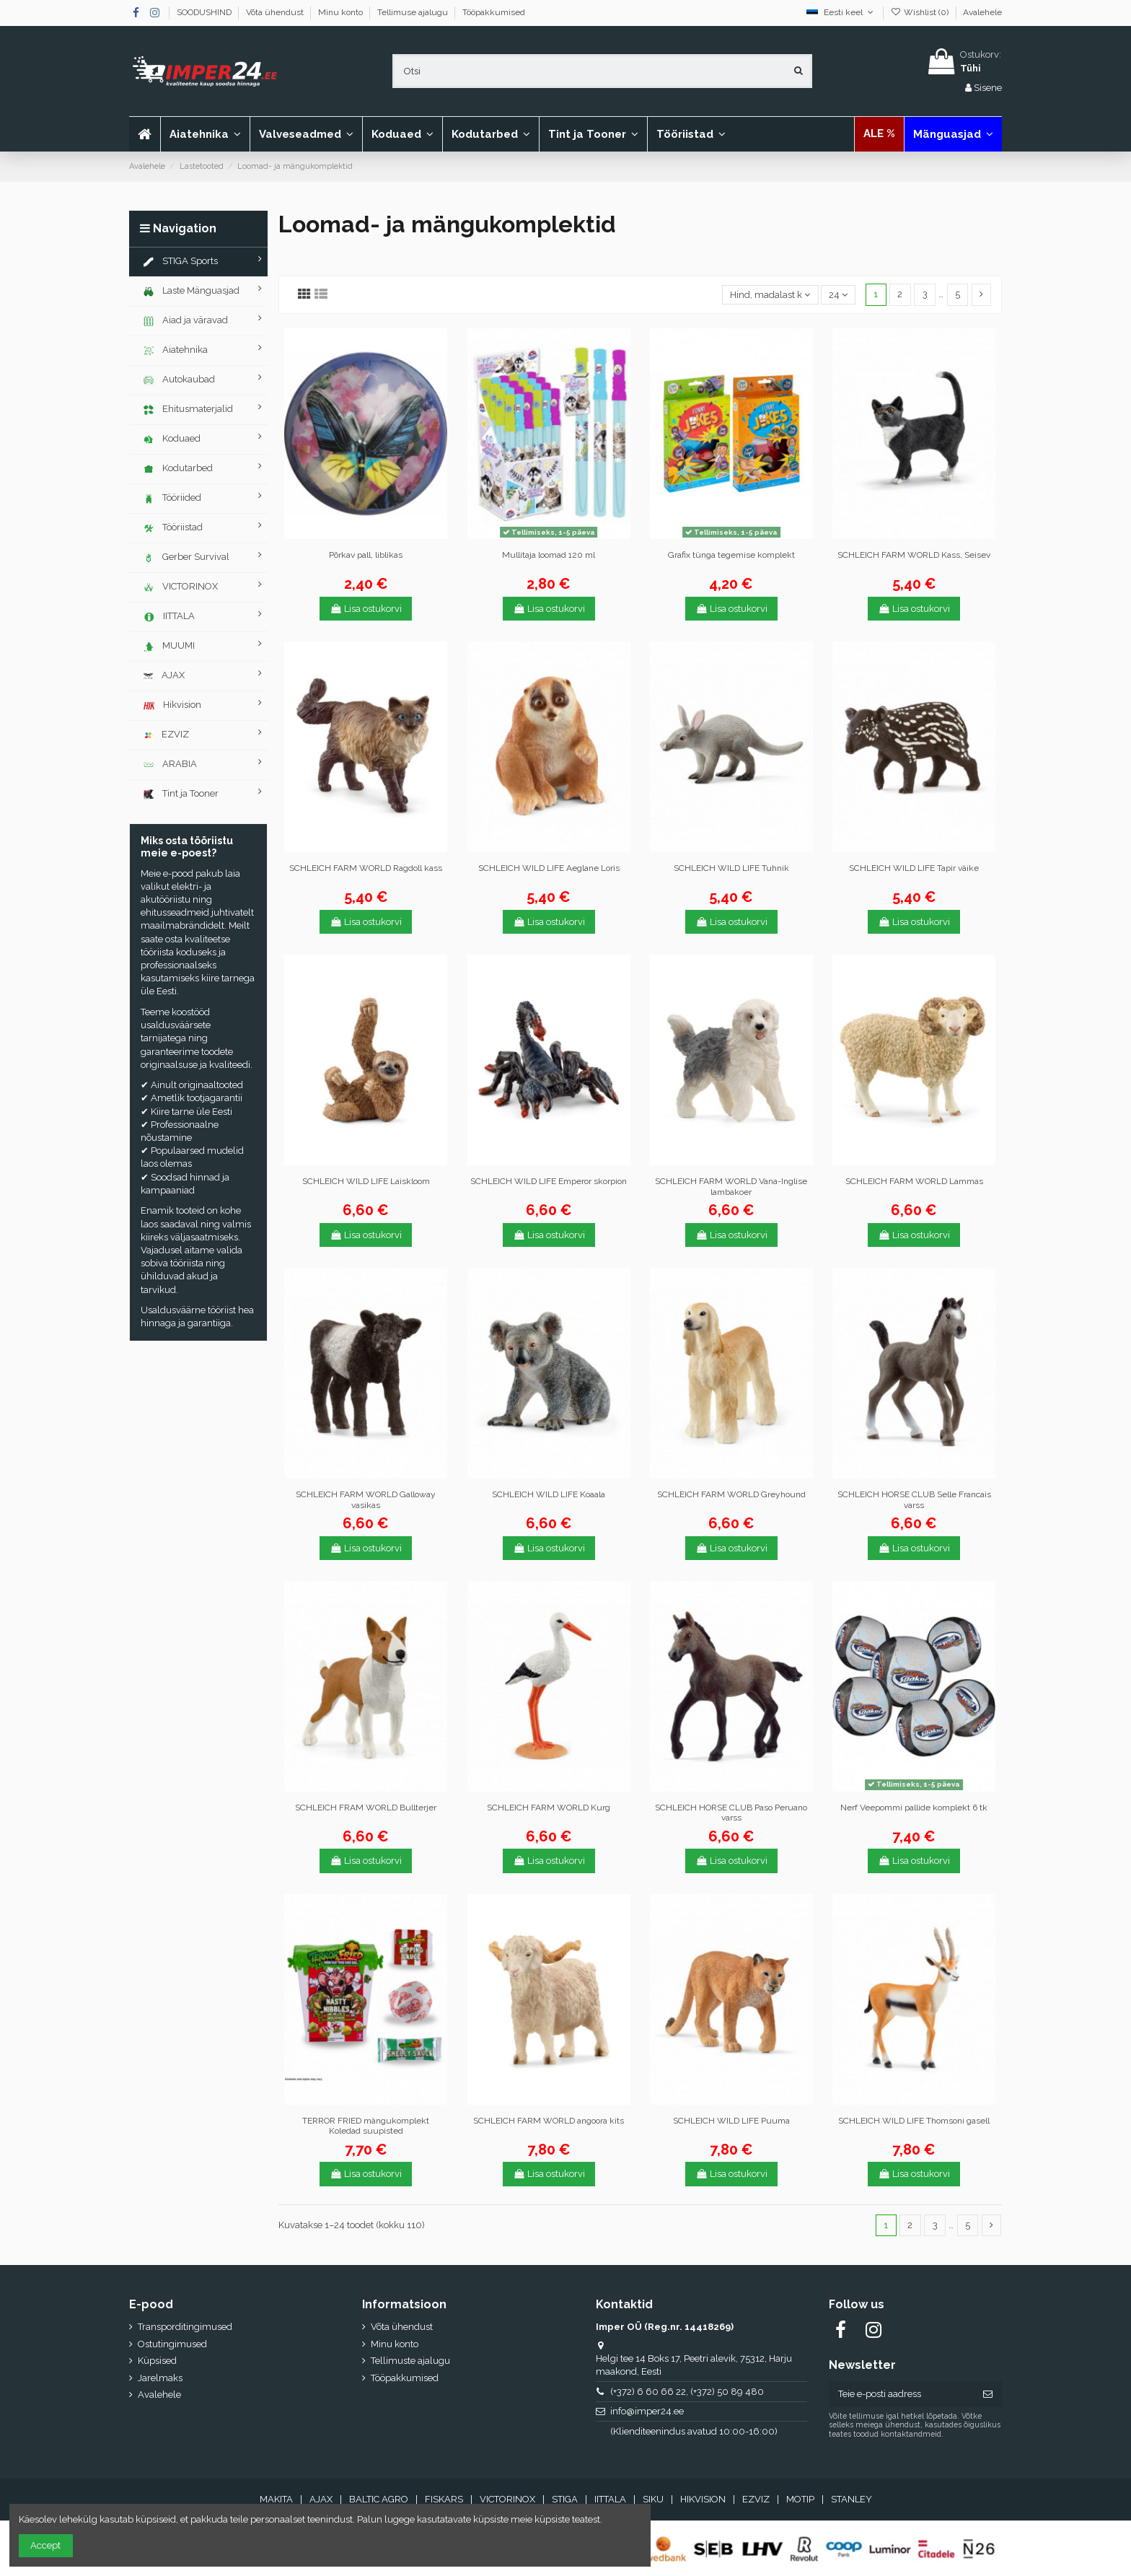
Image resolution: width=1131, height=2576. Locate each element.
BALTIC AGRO (378, 2499)
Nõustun (622, 2519)
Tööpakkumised (493, 12)
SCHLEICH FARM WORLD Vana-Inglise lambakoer (731, 1186)
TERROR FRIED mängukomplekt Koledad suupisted (365, 2126)
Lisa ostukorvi (366, 608)
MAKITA (276, 2499)
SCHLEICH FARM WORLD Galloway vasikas (366, 1499)
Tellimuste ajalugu (410, 2360)
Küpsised (157, 2360)
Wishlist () (921, 12)
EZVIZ (756, 2499)
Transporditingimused (185, 2326)
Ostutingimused (172, 2344)
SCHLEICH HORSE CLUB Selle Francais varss (914, 1499)
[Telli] (988, 2393)
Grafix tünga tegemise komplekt (731, 555)
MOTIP (800, 2499)
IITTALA (610, 2499)
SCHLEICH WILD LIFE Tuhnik (731, 868)
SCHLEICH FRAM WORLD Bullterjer (365, 1807)
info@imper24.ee (647, 2411)
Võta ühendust (276, 12)
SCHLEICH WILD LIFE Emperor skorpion (548, 1181)
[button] (306, 134)
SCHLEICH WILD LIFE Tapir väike (914, 868)
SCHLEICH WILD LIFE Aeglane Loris (549, 868)
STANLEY (851, 2499)
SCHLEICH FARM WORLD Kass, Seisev (913, 555)
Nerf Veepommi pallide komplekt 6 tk (913, 1807)
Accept (45, 2545)
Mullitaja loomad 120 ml (548, 555)
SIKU (653, 2499)
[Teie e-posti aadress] (901, 2393)
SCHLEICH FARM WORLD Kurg (548, 1807)
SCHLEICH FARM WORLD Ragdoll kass (365, 868)
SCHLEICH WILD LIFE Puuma (731, 2121)
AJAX (321, 2499)
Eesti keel (841, 12)
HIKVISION (703, 2499)
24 (838, 294)
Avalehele (982, 12)
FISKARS (444, 2499)
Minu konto (341, 12)
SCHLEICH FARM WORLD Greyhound (731, 1494)
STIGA (565, 2499)
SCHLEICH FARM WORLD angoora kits (548, 2121)
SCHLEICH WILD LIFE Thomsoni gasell (914, 2121)
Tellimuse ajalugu (413, 12)
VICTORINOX (507, 2499)
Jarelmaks (160, 2378)
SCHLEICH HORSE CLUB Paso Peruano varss (731, 1812)
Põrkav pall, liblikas (365, 555)
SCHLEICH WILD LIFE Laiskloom (366, 1181)
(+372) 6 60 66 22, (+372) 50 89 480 (687, 2391)
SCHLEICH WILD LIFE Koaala (548, 1494)
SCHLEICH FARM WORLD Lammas (914, 1181)
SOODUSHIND (205, 12)
